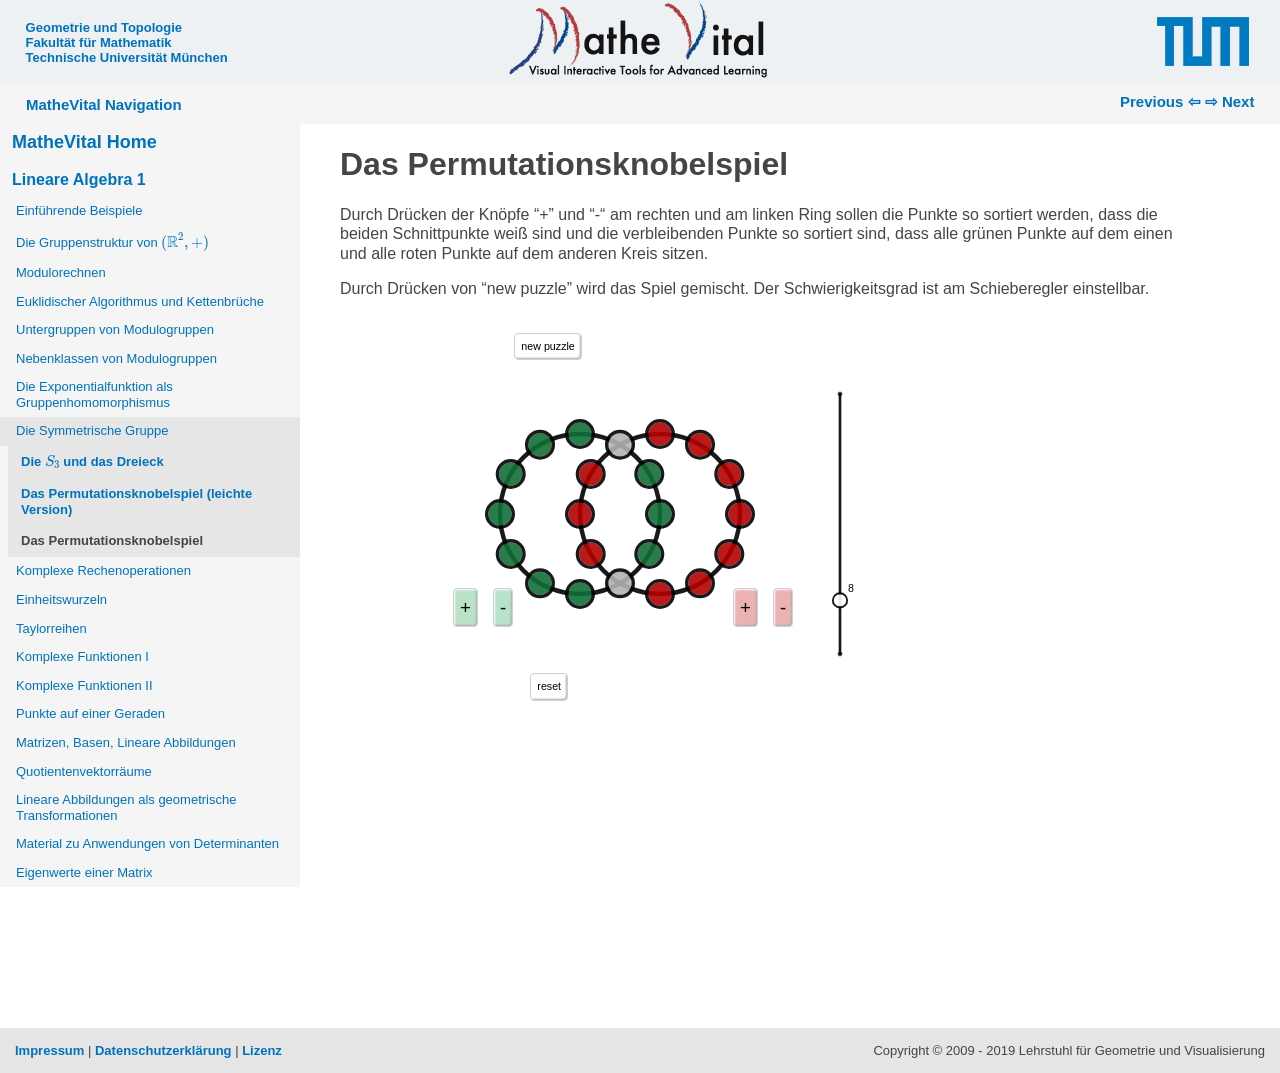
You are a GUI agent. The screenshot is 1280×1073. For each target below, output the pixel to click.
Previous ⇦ (1160, 101)
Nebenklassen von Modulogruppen (116, 358)
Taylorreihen (51, 628)
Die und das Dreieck (92, 461)
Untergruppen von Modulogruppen (115, 329)
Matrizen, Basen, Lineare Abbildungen (126, 742)
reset (549, 686)
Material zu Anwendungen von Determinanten (147, 843)
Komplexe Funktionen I (82, 656)
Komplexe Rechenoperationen (103, 570)
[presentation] (184, 242)
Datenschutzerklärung (163, 1050)
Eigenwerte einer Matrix (84, 872)
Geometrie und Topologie (104, 27)
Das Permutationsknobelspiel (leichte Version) (136, 501)
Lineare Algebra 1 (79, 179)
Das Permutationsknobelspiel (112, 540)
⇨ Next (1230, 101)
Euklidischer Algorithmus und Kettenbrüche (140, 301)
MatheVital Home (84, 142)
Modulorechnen (61, 272)
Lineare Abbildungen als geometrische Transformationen (126, 807)
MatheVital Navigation (104, 104)
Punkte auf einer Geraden (90, 713)
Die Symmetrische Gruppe (92, 430)
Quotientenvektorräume (84, 771)
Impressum (49, 1050)
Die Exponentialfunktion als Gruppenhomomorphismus (94, 394)
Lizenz (262, 1050)
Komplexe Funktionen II (84, 685)
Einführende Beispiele (79, 210)
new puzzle (547, 346)
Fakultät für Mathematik (99, 42)
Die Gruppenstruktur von (113, 242)
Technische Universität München (127, 57)
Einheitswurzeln (61, 599)
